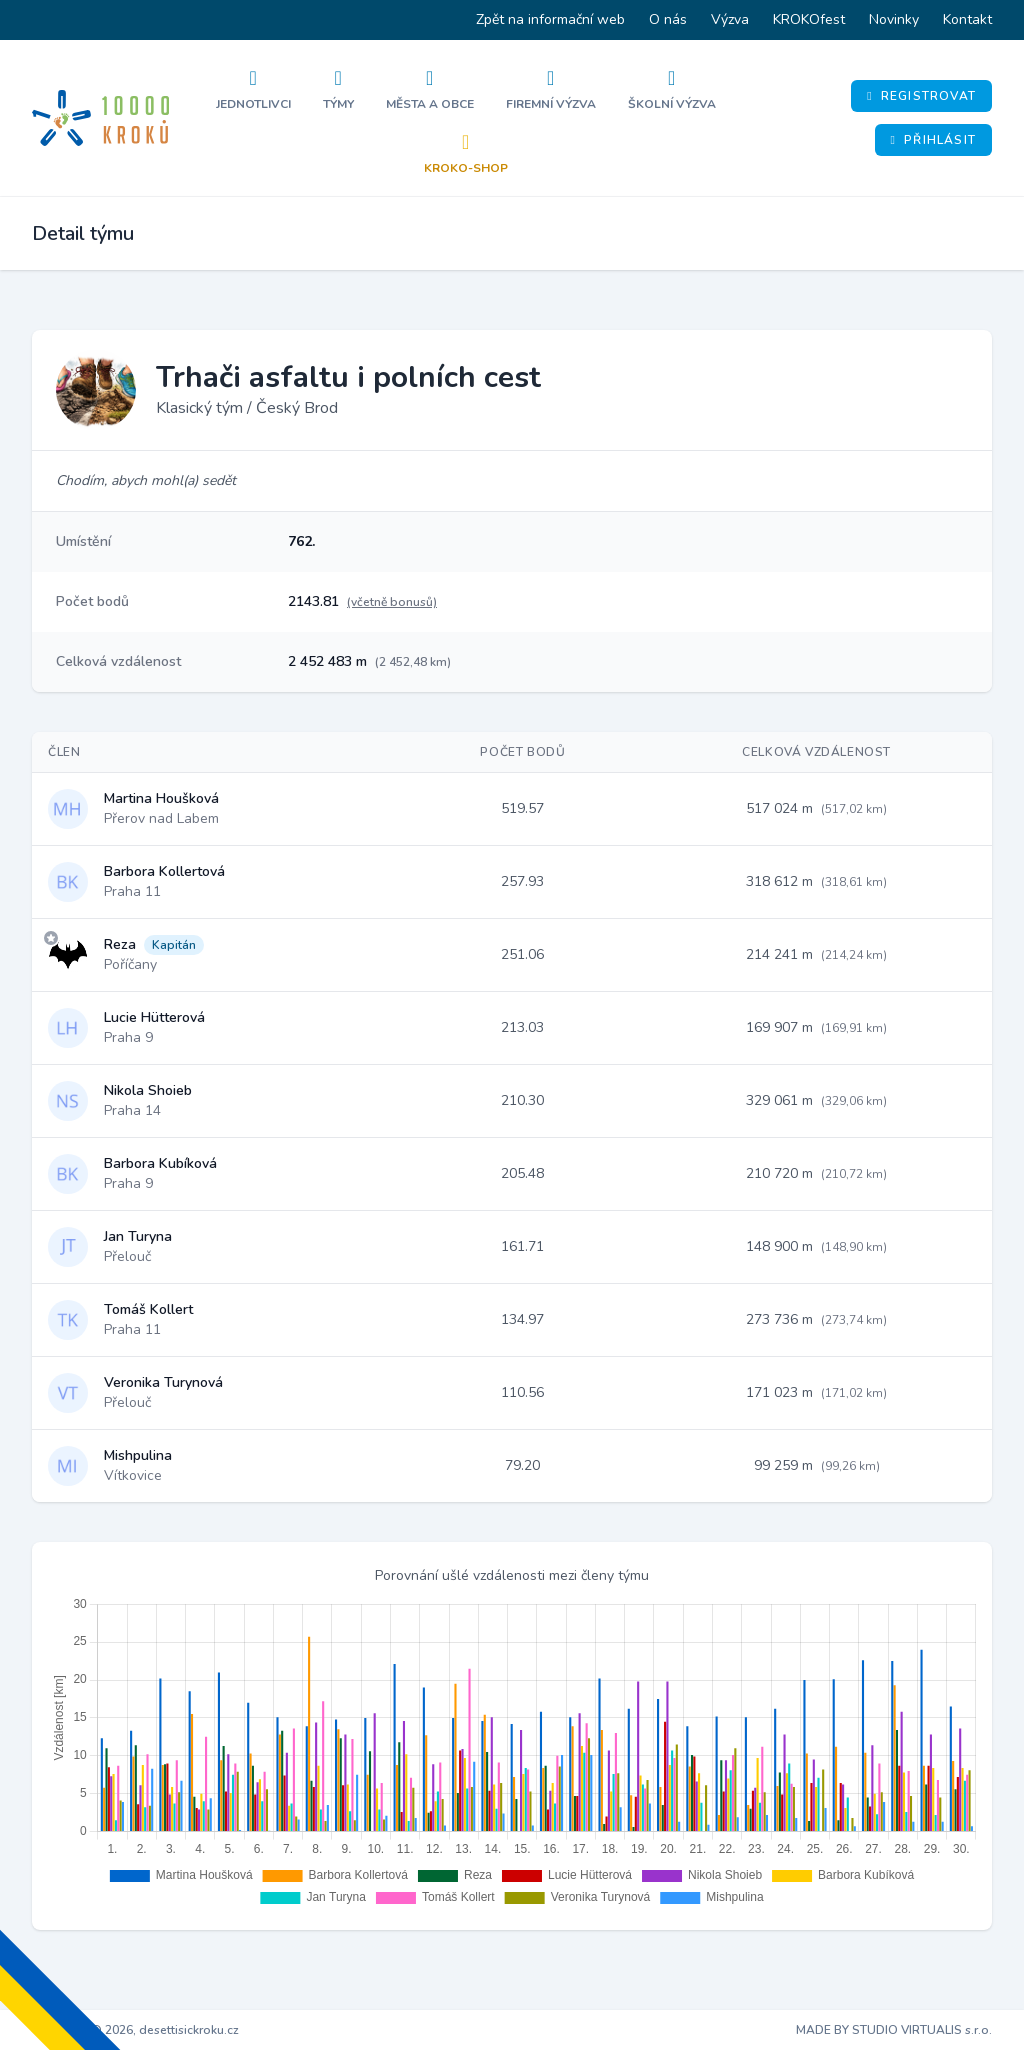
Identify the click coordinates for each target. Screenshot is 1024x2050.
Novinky (894, 19)
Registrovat (921, 96)
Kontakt (967, 19)
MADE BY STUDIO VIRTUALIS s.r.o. (894, 2030)
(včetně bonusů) (392, 602)
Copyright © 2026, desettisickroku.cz (135, 2030)
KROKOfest (809, 19)
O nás (668, 19)
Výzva (730, 19)
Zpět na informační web (550, 19)
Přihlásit (933, 140)
